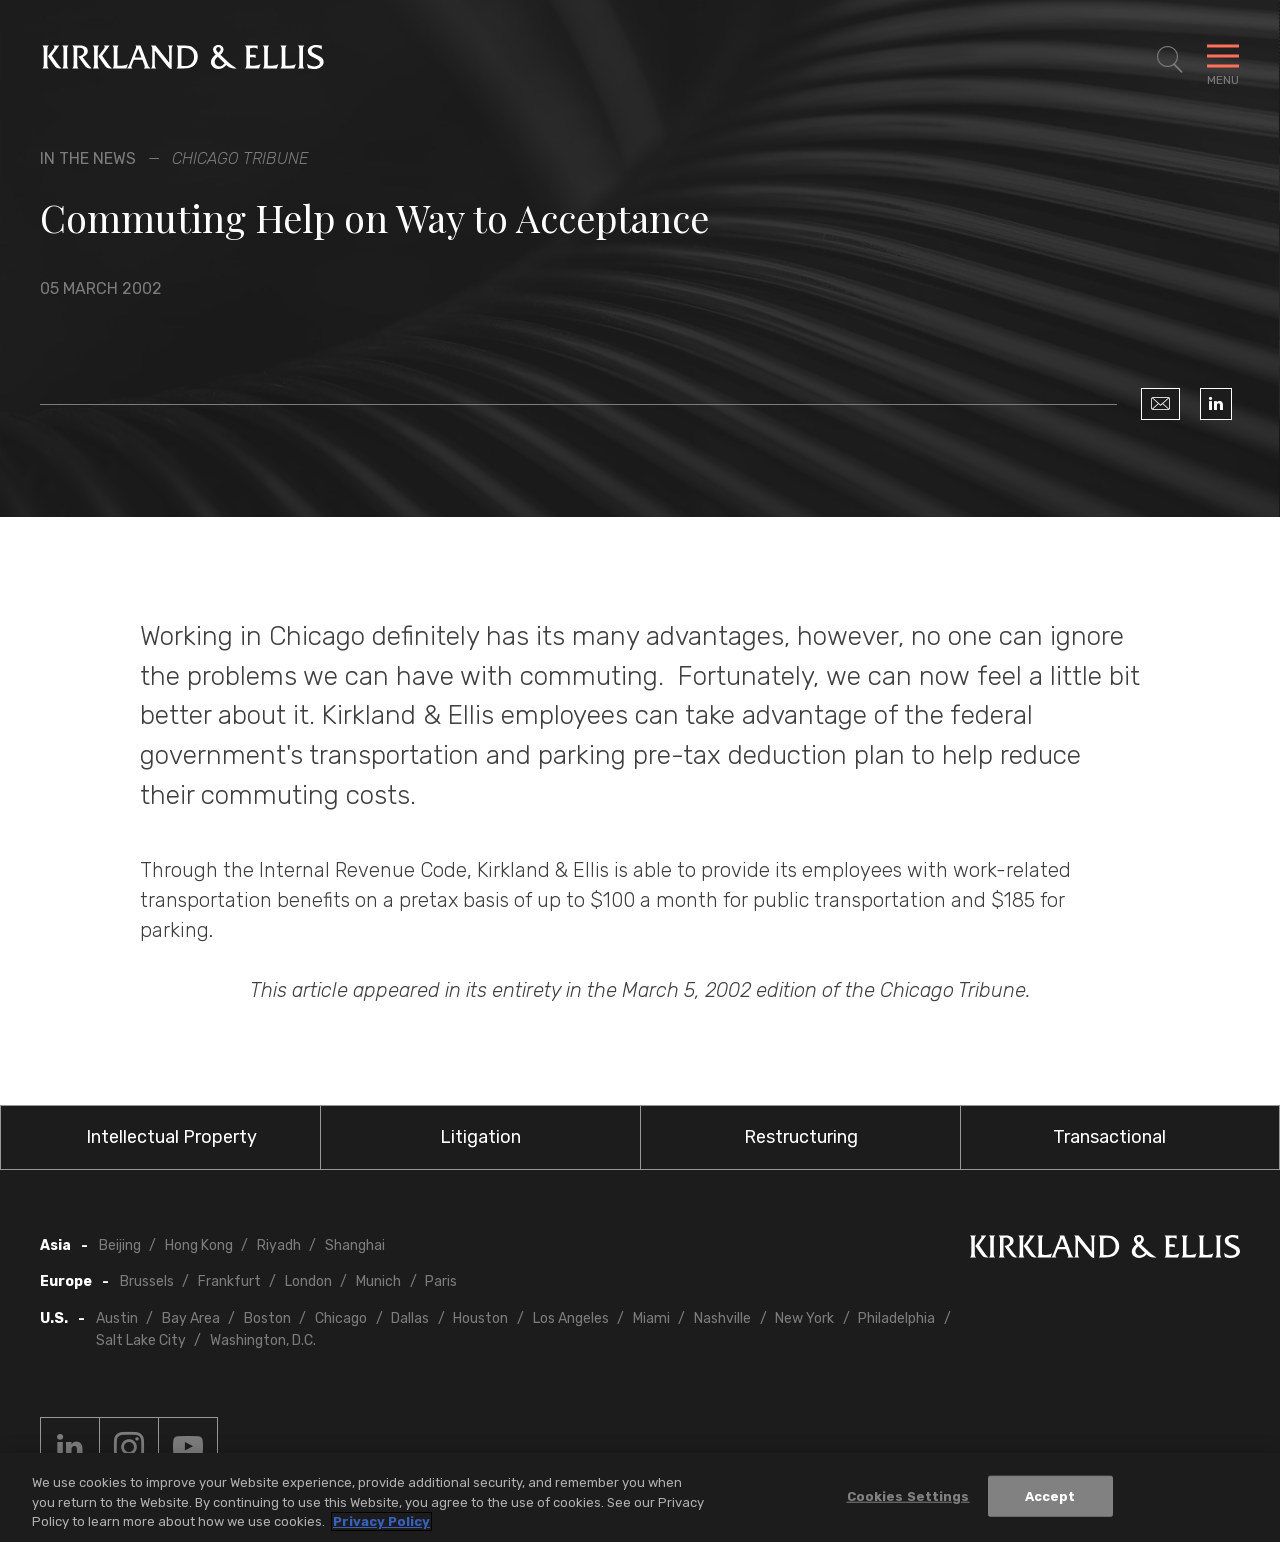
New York (804, 1318)
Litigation (480, 1137)
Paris (441, 1281)
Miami (651, 1318)
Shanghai (355, 1245)
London (308, 1281)
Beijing (120, 1245)
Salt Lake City (141, 1340)
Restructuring (801, 1137)
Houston (480, 1318)
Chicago (341, 1318)
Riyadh (279, 1245)
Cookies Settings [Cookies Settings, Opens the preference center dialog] (908, 1496)
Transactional (1109, 1137)
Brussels (147, 1281)
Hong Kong (199, 1245)
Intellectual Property (171, 1137)
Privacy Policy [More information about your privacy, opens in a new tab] (381, 1522)
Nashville (722, 1318)
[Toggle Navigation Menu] (1223, 60)
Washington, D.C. (263, 1340)
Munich (378, 1281)
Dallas (410, 1318)
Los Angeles (571, 1318)
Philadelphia (896, 1318)
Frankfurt (229, 1281)
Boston (267, 1318)
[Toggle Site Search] (1170, 60)
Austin (117, 1318)
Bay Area (191, 1318)
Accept (1050, 1496)
